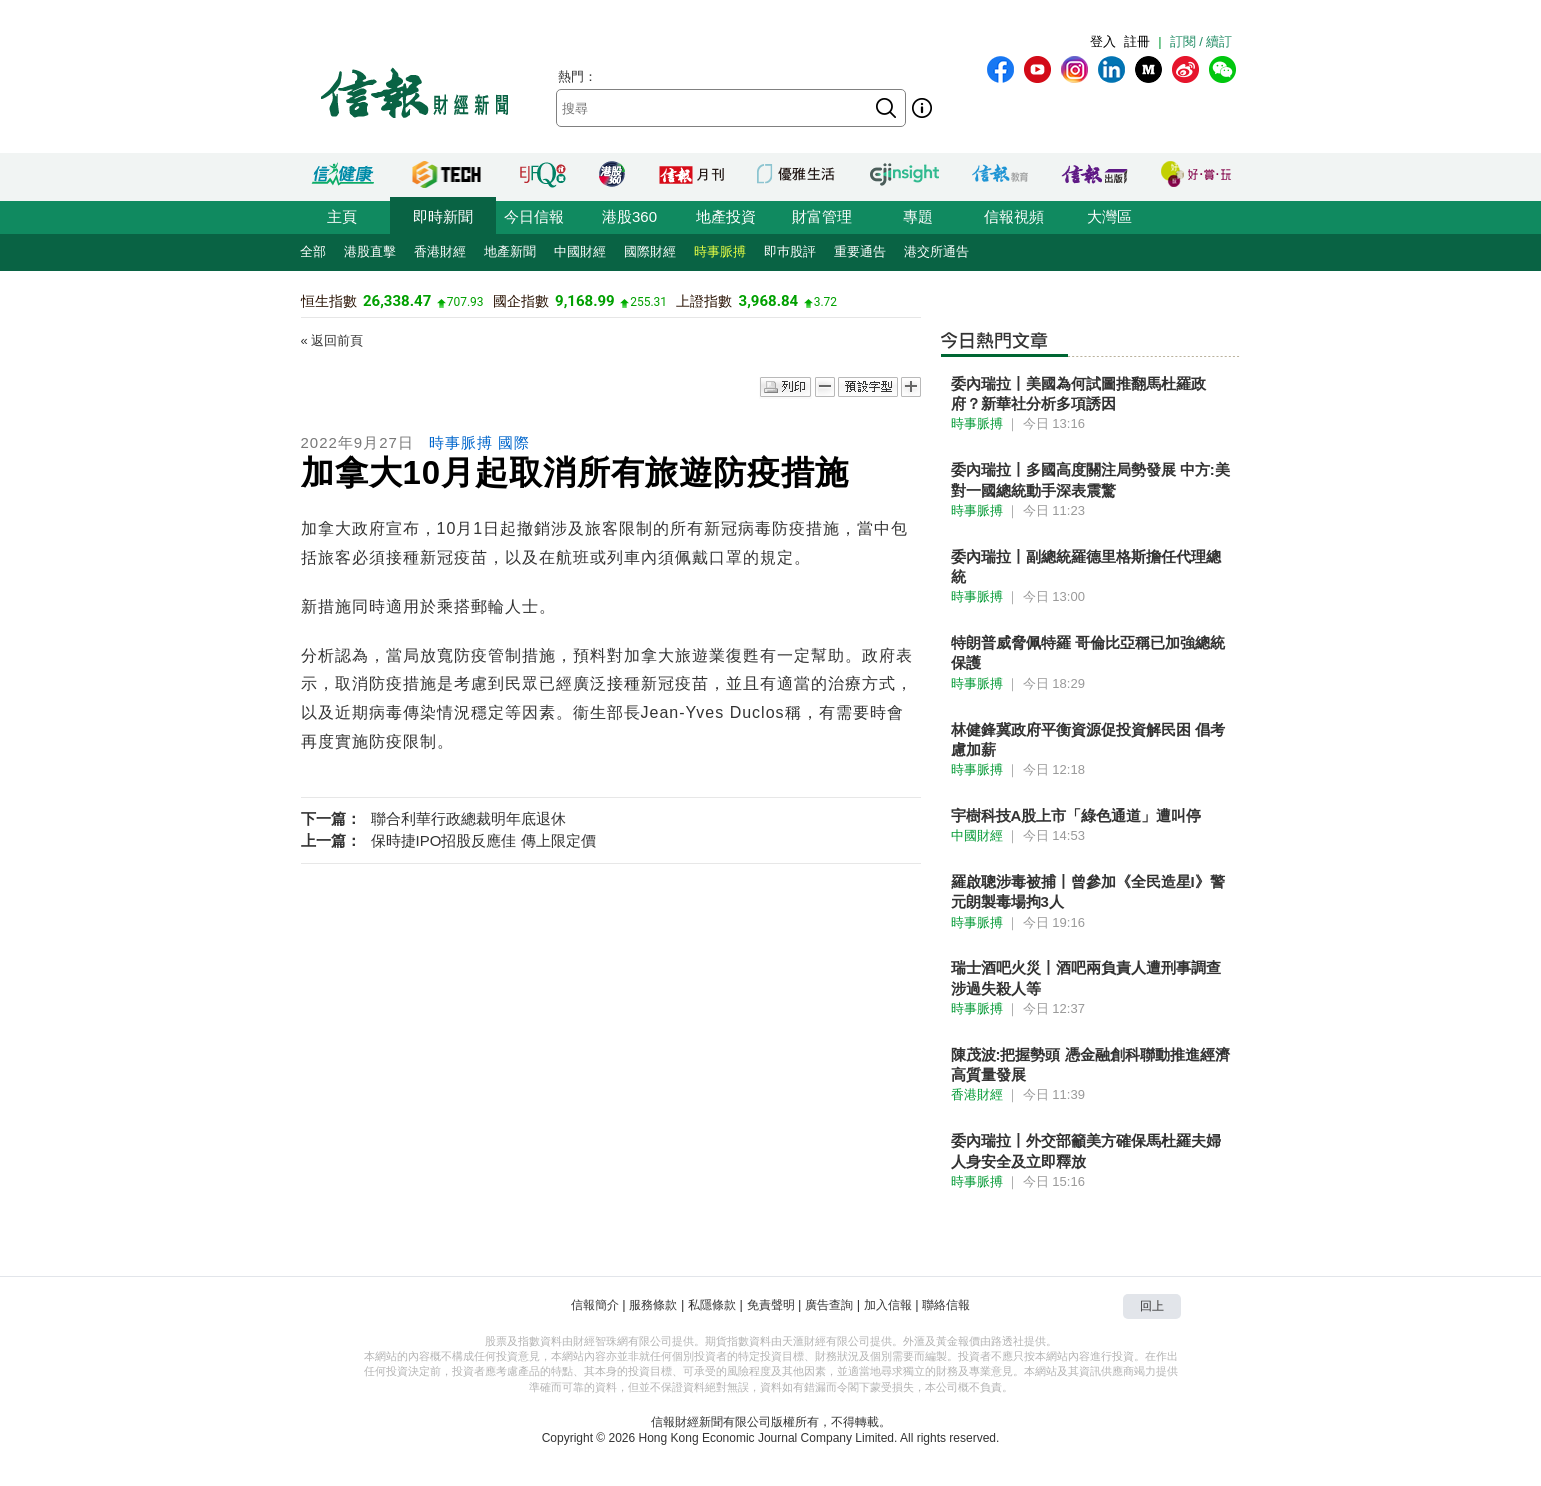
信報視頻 (1014, 216)
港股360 (629, 216)
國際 (514, 442)
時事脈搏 (720, 251)
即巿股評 (790, 251)
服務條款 (653, 1305)
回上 (1152, 1306)
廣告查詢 (829, 1305)
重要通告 (860, 251)
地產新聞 (510, 251)
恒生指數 (329, 301)
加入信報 (888, 1305)
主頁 (342, 216)
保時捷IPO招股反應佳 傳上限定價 (483, 840)
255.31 (648, 302)
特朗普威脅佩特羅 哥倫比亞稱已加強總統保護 (1088, 652)
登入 (1103, 41)
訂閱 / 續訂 (1201, 41)
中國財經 (580, 251)
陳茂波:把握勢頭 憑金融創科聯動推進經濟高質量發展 (1090, 1064)
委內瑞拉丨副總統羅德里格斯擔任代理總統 (1086, 566)
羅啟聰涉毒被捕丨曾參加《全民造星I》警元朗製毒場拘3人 (1088, 891)
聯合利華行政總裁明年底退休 (468, 818)
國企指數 (521, 301)
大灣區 (1109, 216)
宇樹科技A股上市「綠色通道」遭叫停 (1076, 815)
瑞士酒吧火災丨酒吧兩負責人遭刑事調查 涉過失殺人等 (1086, 977)
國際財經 (650, 251)
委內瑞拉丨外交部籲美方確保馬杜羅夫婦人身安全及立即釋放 (1086, 1150)
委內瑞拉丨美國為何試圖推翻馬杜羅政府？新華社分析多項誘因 (1078, 393)
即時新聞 (443, 216)
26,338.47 (397, 301)
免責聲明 (771, 1305)
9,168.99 (585, 301)
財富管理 (822, 216)
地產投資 (726, 216)
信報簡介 (595, 1305)
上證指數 (704, 301)
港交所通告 (936, 251)
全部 (313, 251)
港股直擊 (370, 251)
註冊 (1137, 41)
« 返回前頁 (332, 340)
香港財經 (440, 251)
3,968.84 (769, 301)
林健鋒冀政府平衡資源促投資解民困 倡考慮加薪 (1088, 739)
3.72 (825, 302)
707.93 (465, 302)
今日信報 (534, 216)
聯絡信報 (946, 1305)
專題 (918, 216)
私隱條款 (712, 1305)
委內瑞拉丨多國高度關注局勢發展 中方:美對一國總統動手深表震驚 (1090, 479)
